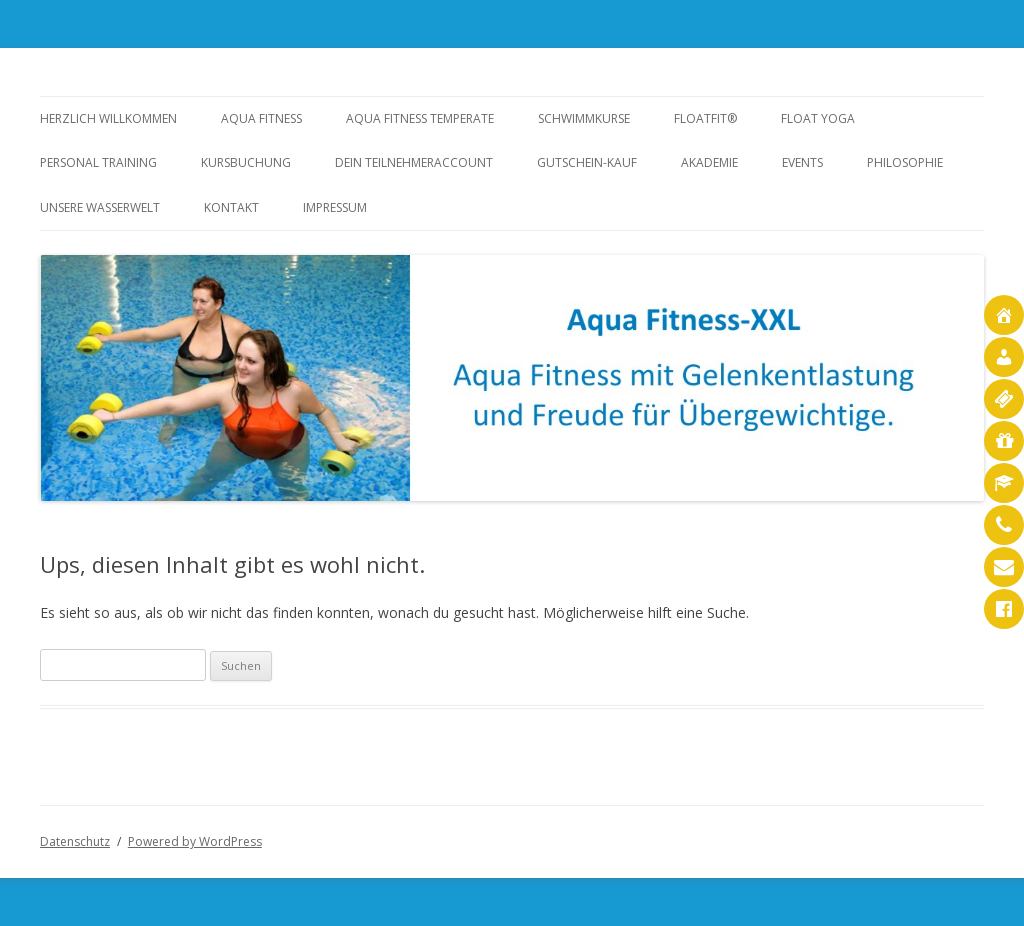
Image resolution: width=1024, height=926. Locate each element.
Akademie (709, 162)
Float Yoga (818, 118)
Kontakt (231, 207)
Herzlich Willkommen (108, 118)
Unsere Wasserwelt (100, 207)
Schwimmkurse (584, 118)
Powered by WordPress (195, 841)
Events (802, 162)
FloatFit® (705, 118)
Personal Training (98, 162)
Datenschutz (75, 841)
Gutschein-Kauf (587, 162)
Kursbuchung (246, 162)
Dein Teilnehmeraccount (414, 162)
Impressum (335, 207)
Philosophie (905, 162)
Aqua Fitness (261, 118)
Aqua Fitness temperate (420, 118)
